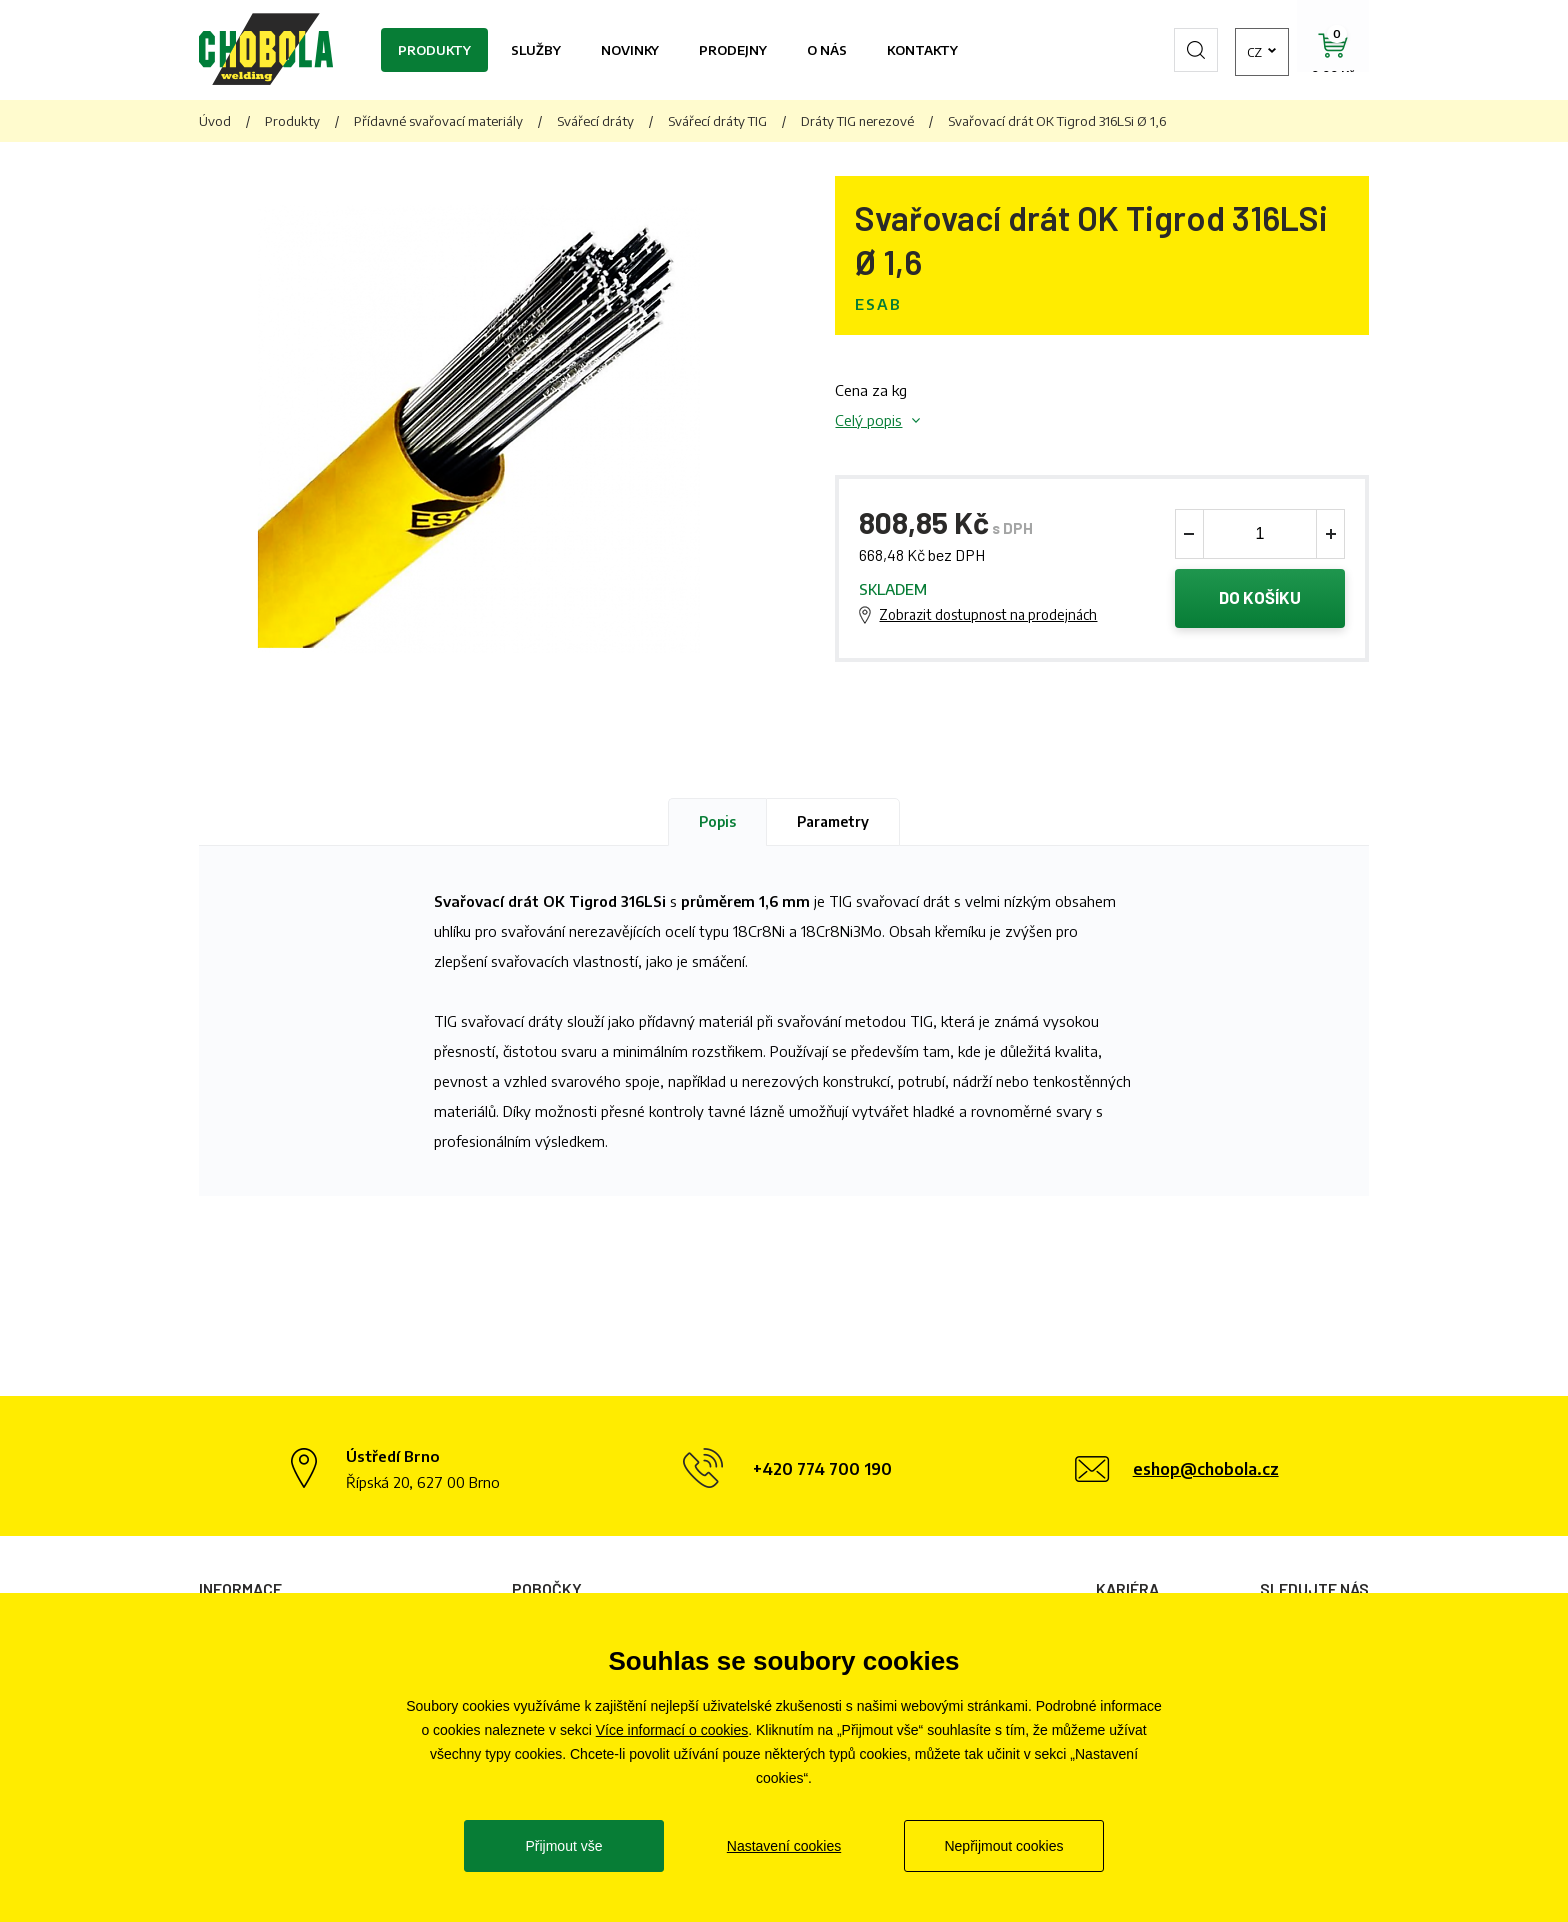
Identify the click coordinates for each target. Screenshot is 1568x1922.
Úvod (215, 121)
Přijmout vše (563, 1846)
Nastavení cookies (784, 1846)
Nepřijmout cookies (1003, 1846)
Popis (717, 822)
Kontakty (922, 50)
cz (1219, 50)
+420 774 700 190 (822, 1471)
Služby (536, 50)
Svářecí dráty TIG (717, 121)
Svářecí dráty (595, 121)
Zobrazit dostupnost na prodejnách (988, 615)
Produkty (434, 50)
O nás (827, 50)
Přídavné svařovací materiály (438, 121)
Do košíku (1260, 599)
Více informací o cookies (672, 1730)
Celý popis (868, 420)
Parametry (833, 822)
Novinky (630, 50)
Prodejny (733, 50)
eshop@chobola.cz (1206, 1471)
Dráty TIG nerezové (857, 121)
